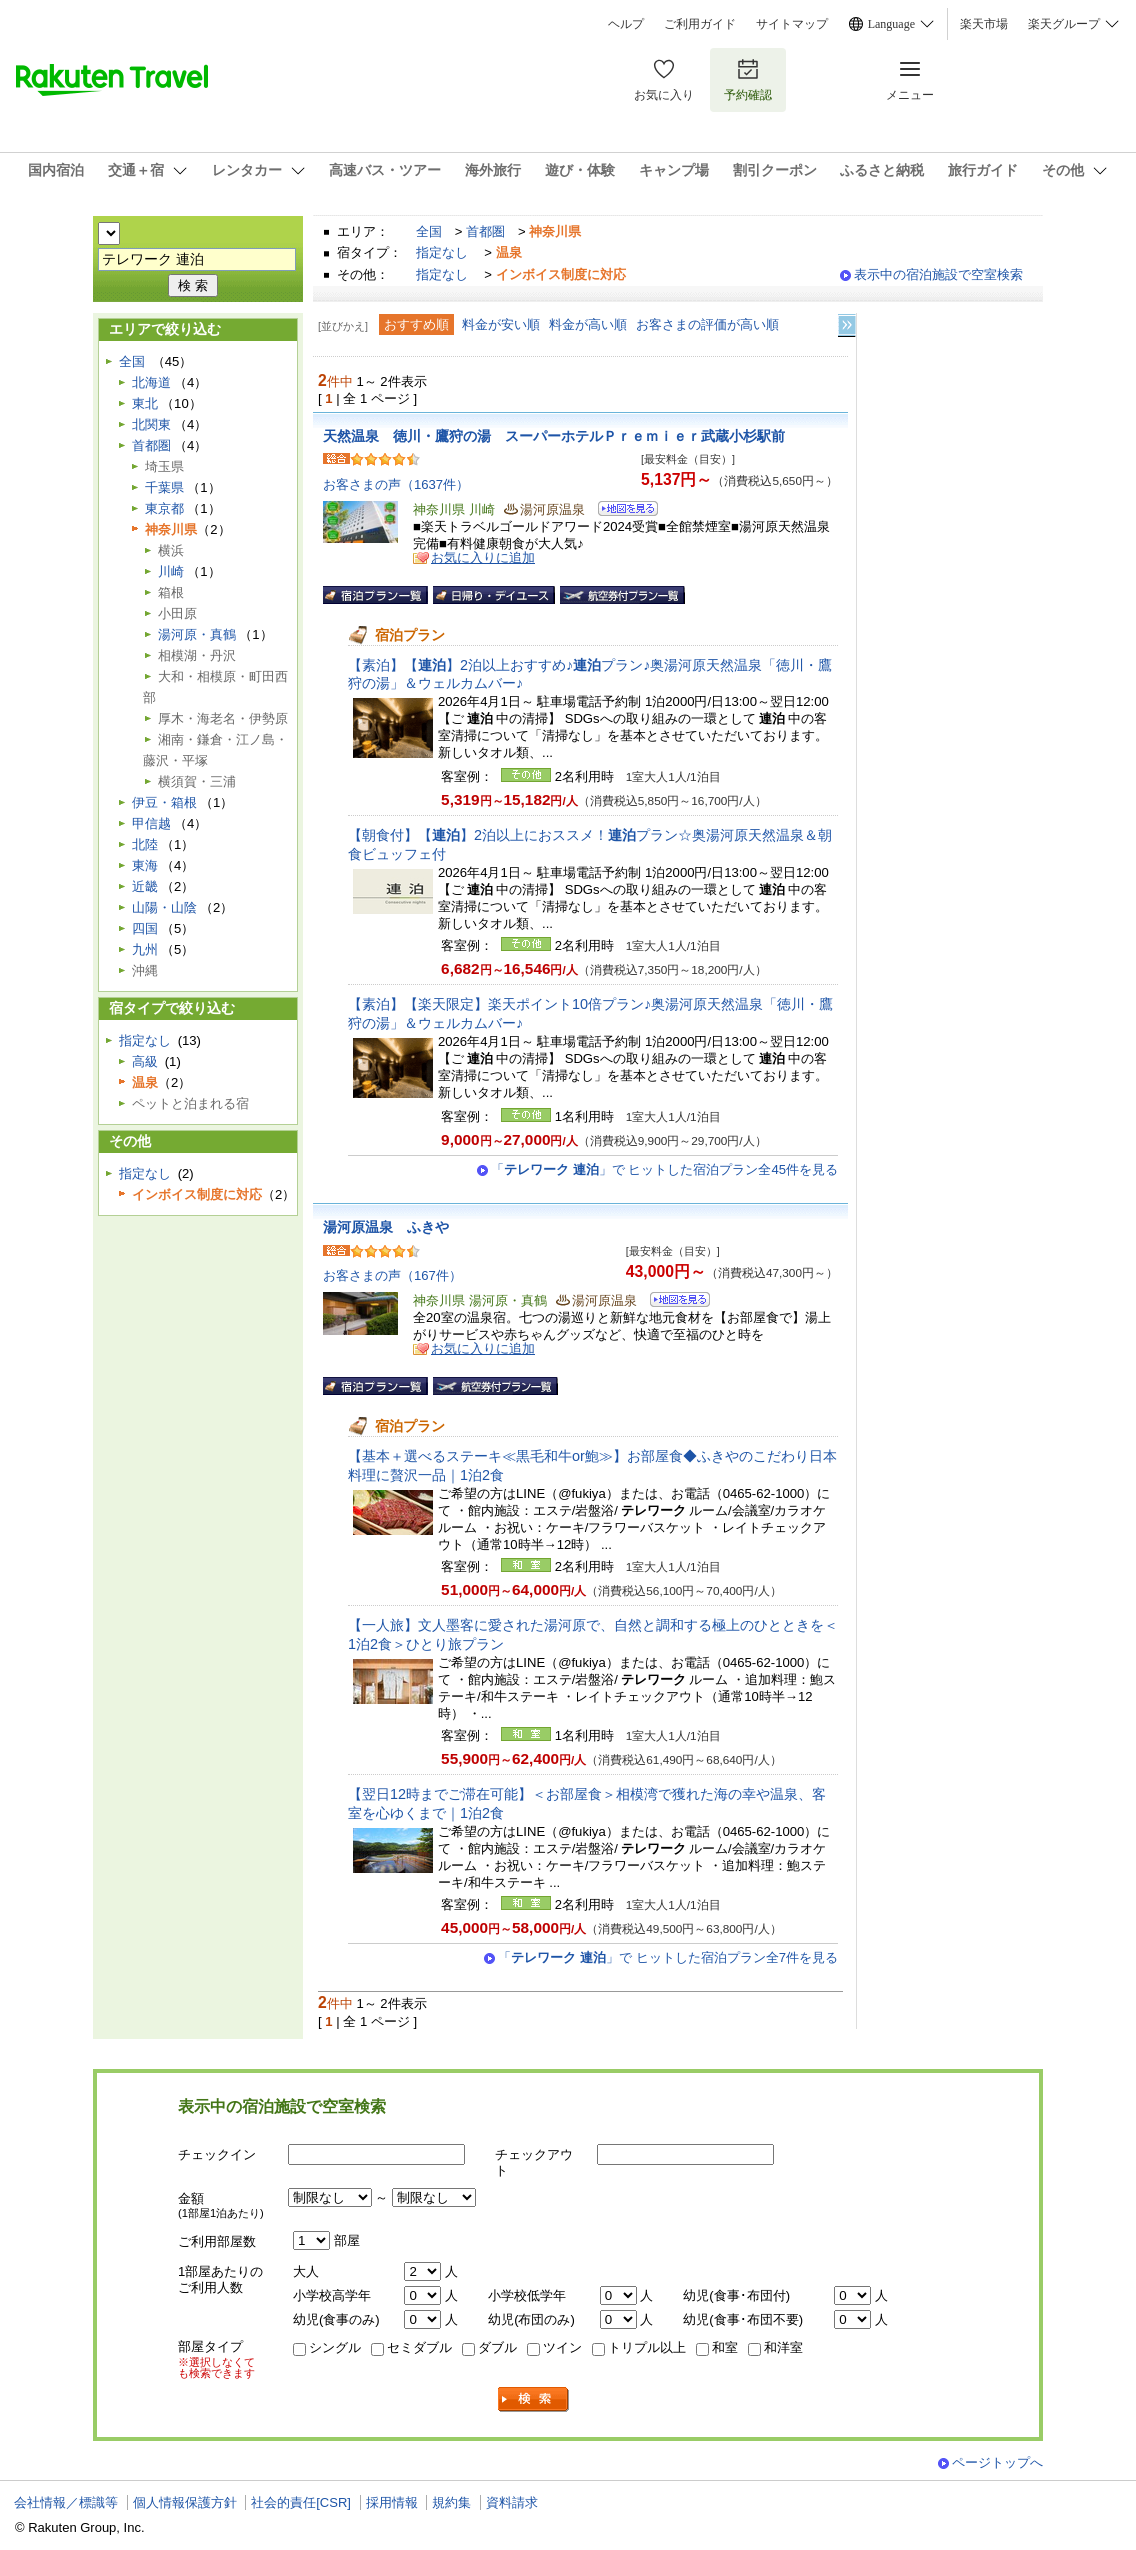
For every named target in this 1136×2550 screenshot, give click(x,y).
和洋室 (783, 2347)
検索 (534, 2399)
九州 (145, 949)
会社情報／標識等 (66, 2502)
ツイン (562, 2347)
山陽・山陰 (164, 907)
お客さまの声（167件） (392, 1275)
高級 (145, 1061)
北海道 (151, 382)
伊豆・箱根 (164, 802)
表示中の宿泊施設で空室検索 (938, 274)
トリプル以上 (647, 2347)
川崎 (171, 571)
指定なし (442, 252)
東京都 (164, 508)
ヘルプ (626, 24)
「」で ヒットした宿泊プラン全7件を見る (668, 1957)
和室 (725, 2347)
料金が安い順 (501, 324)
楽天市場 (984, 24)
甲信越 (151, 823)
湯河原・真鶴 (197, 634)
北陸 (145, 844)
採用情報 (392, 2502)
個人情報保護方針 (185, 2502)
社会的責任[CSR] (301, 2502)
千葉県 (164, 487)
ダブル (497, 2347)
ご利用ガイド (700, 24)
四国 (145, 928)
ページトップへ (997, 2462)
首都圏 (485, 231)
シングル (335, 2347)
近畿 (145, 886)
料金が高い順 (588, 324)
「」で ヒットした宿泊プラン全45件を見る (664, 1169)
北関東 (151, 424)
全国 (429, 231)
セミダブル (419, 2347)
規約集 (451, 2502)
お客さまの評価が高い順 (707, 324)
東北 (145, 403)
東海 (145, 865)
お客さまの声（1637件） (396, 484)
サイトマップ (792, 24)
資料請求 (512, 2502)
